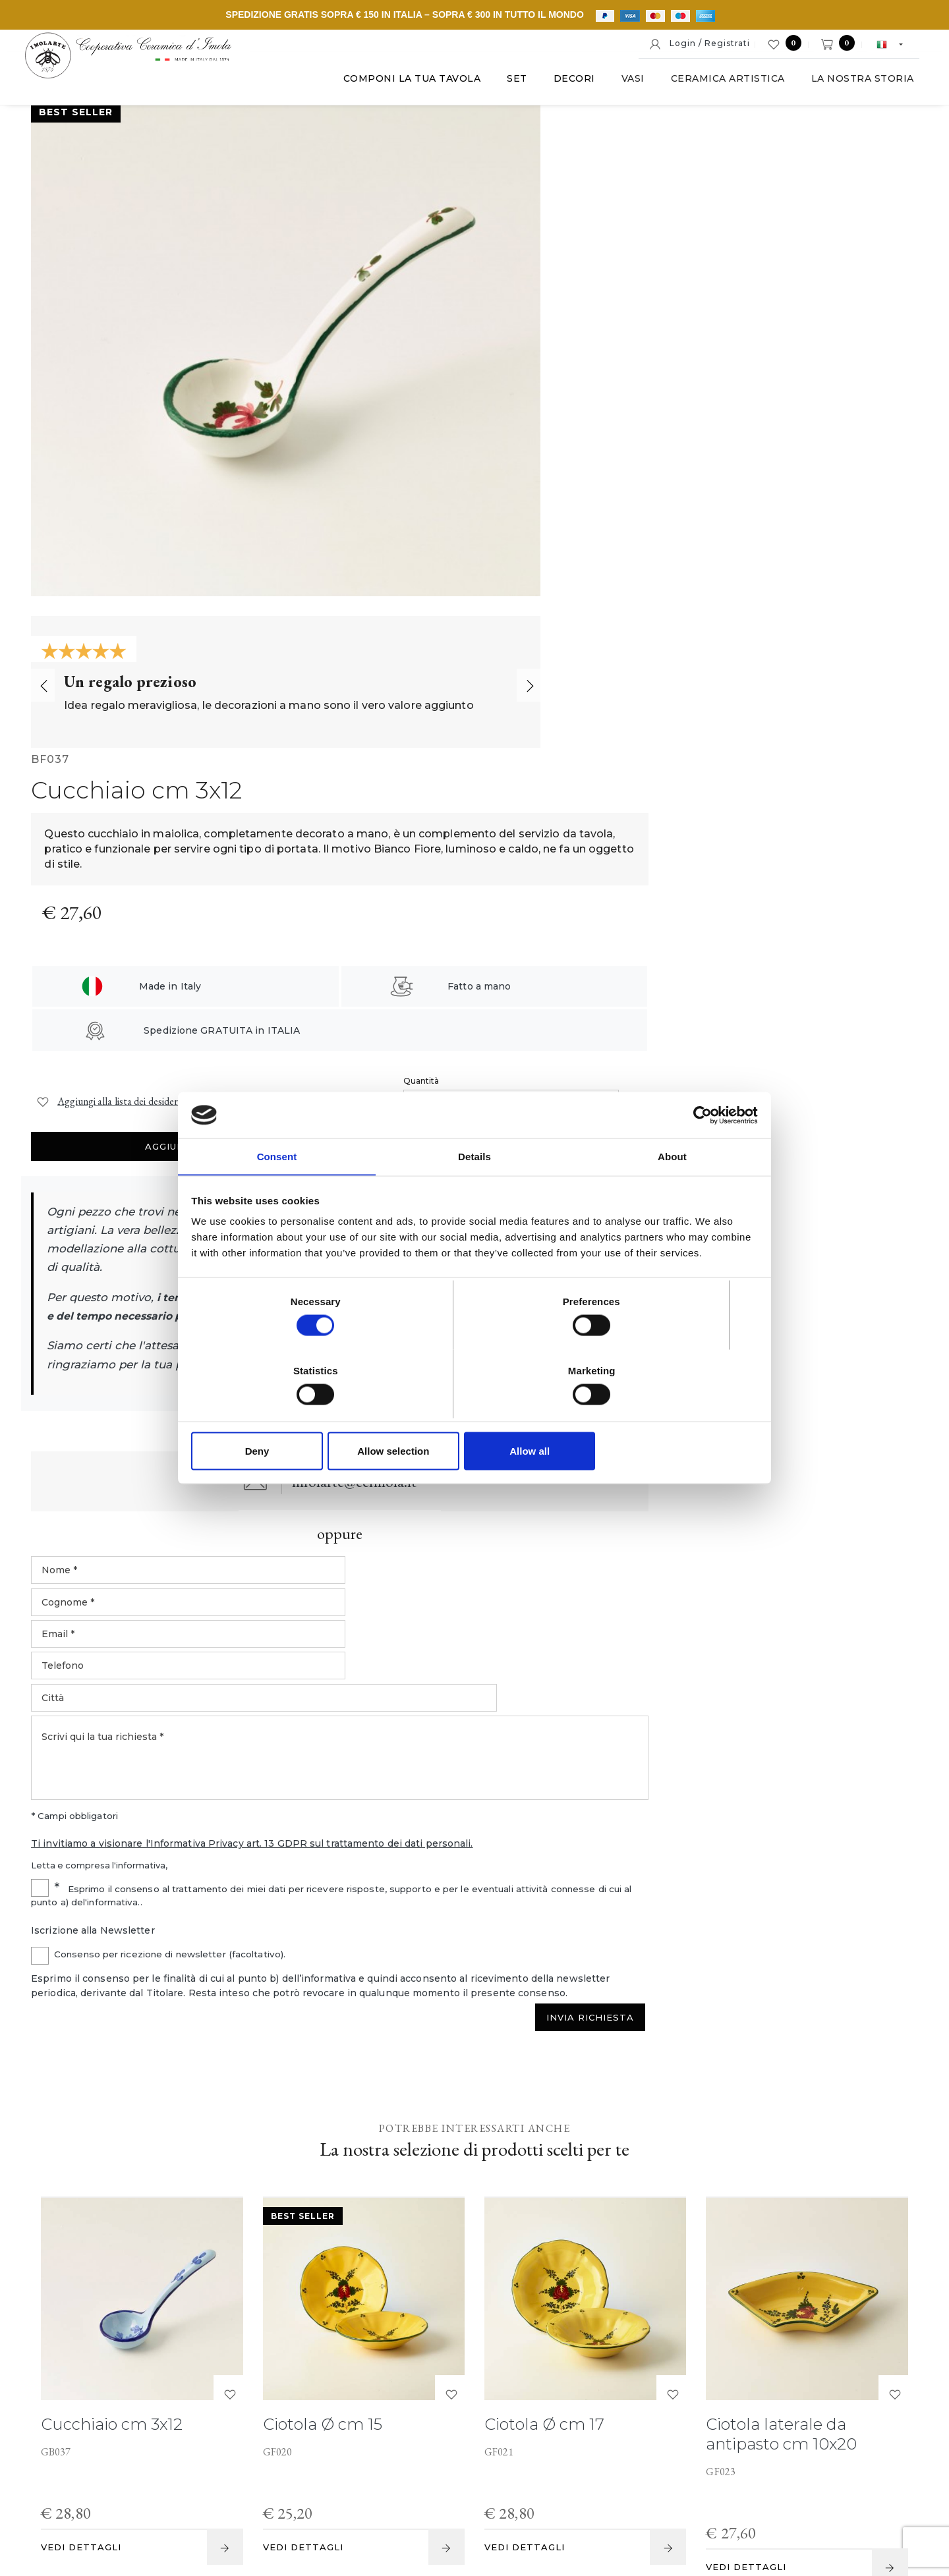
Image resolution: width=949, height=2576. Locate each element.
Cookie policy (490, 2478)
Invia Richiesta (851, 1294)
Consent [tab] (277, 1193)
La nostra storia (848, 85)
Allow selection (474, 1416)
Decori (560, 85)
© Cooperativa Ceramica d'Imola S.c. (180, 2478)
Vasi (618, 85)
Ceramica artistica (713, 85)
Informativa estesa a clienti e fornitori (620, 2478)
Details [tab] (474, 1193)
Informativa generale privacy (783, 2478)
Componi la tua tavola (398, 85)
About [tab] (672, 1193)
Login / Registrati (699, 44)
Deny (285, 1416)
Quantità (645, 407)
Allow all (664, 1416)
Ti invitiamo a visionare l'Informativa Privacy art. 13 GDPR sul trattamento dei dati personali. (632, 1103)
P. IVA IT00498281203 (328, 2478)
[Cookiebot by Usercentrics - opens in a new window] (699, 1150)
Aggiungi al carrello (811, 430)
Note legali (420, 2478)
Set (503, 85)
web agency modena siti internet (474, 2519)
